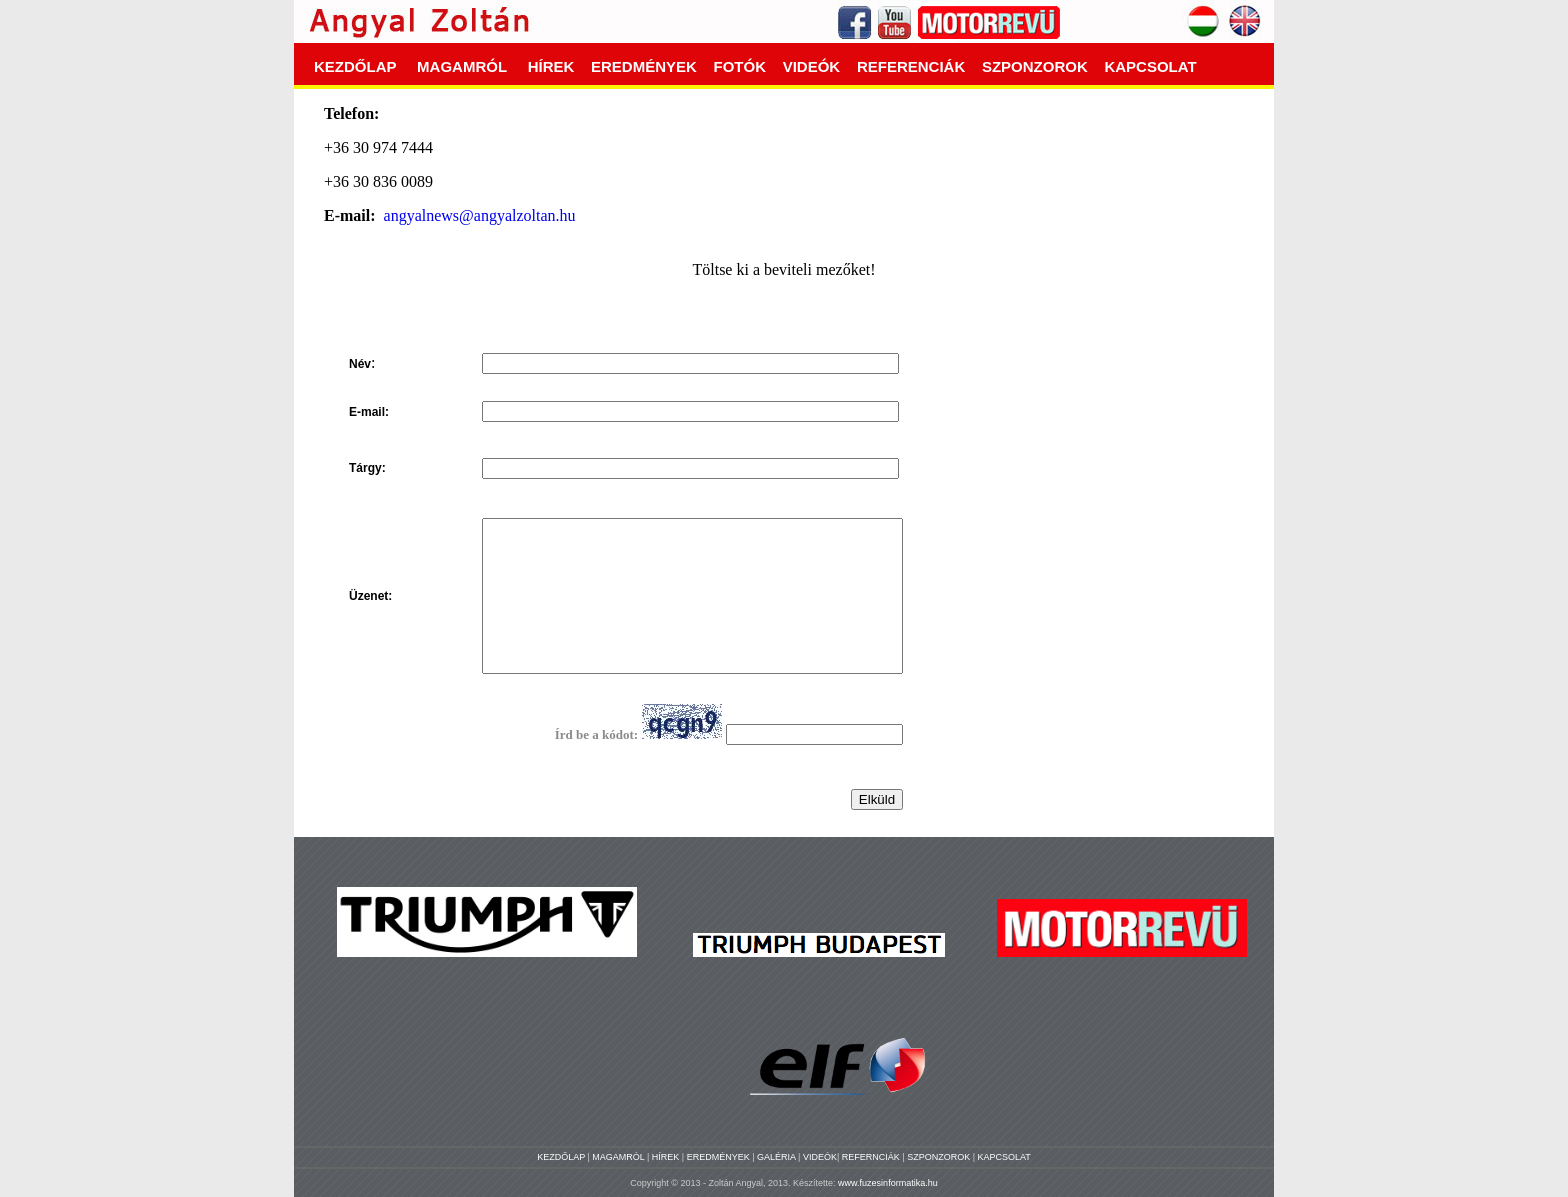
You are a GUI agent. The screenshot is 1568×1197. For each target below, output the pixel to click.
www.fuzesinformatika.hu (888, 1183)
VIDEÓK (812, 66)
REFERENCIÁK (911, 66)
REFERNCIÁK (872, 1157)
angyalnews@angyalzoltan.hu (480, 215)
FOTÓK (740, 66)
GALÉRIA (777, 1157)
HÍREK (551, 66)
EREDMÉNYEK (644, 66)
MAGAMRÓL (462, 66)
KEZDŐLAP (355, 66)
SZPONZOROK (1035, 66)
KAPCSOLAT (1150, 66)
